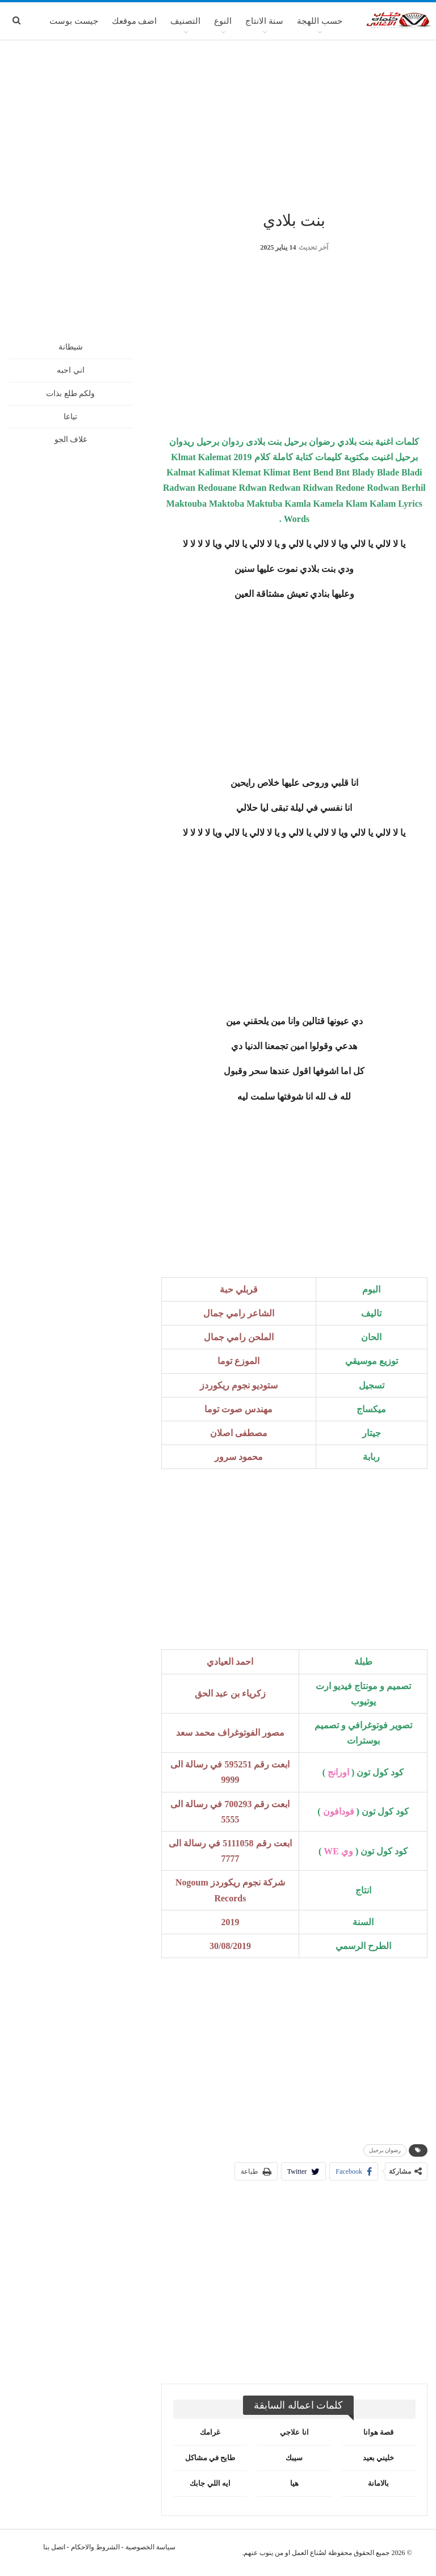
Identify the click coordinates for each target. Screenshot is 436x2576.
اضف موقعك (134, 21)
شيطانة (70, 347)
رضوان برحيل (385, 2150)
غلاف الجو (70, 439)
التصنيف (185, 21)
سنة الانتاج (264, 21)
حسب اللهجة (319, 21)
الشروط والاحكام (95, 2547)
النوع (223, 21)
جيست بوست (73, 21)
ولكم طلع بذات (70, 393)
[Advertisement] (218, 124)
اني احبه (71, 370)
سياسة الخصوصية (150, 2547)
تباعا (70, 417)
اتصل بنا (54, 2547)
